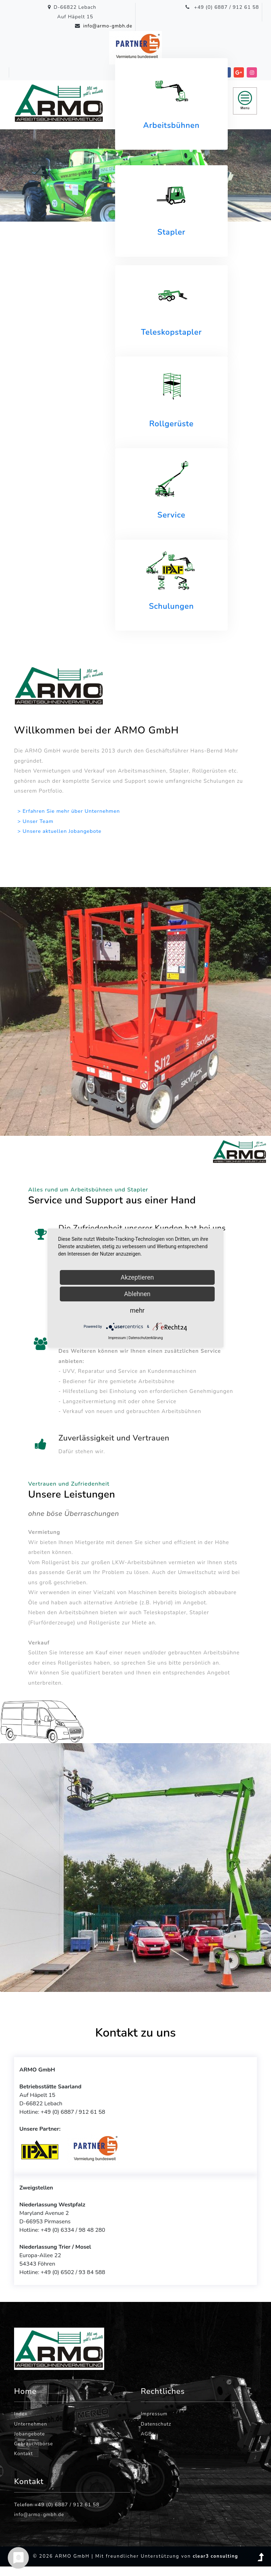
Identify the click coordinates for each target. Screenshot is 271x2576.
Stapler (171, 232)
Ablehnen (137, 1294)
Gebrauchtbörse (34, 2453)
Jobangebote (30, 2442)
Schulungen (171, 606)
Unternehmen (31, 2432)
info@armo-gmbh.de (106, 26)
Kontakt (23, 2463)
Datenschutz (156, 2432)
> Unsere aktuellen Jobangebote (61, 831)
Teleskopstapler (171, 332)
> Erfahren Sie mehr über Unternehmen (70, 811)
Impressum (154, 2422)
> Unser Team (36, 821)
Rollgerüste (171, 424)
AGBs (148, 2442)
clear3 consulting (215, 2566)
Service (171, 515)
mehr (137, 1310)
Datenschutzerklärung (145, 1338)
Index (21, 2422)
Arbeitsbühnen (171, 125)
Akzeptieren (137, 1277)
